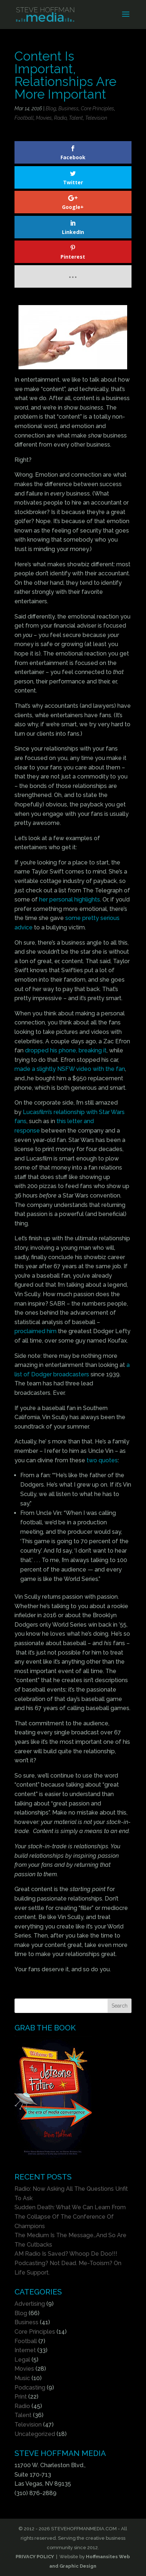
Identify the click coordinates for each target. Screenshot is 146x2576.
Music (22, 2378)
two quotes (102, 1460)
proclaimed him (35, 1331)
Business (68, 108)
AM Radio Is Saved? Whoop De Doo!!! (65, 2253)
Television (96, 118)
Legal (22, 2359)
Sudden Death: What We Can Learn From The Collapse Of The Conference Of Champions (70, 2216)
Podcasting (29, 2387)
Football (24, 118)
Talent (76, 118)
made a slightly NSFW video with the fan (69, 1068)
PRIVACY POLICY (35, 2556)
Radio (60, 118)
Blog (51, 108)
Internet (25, 2350)
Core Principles (97, 108)
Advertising (29, 2303)
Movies (44, 118)
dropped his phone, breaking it (66, 1050)
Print (20, 2396)
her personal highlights (69, 899)
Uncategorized (34, 2434)
